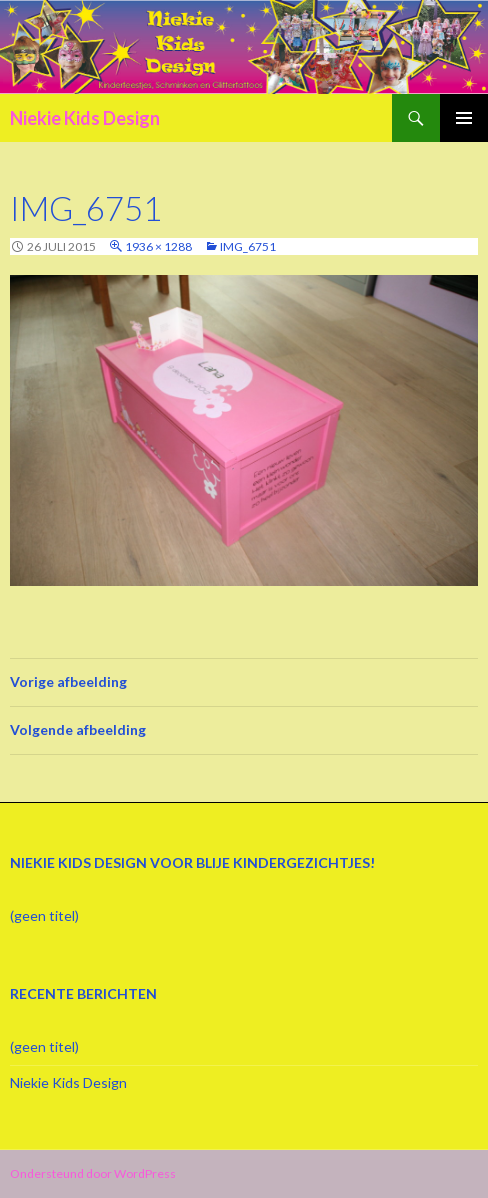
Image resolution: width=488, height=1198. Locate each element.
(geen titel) (44, 915)
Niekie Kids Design (85, 118)
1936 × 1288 (158, 246)
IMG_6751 (248, 246)
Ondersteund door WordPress (93, 1173)
